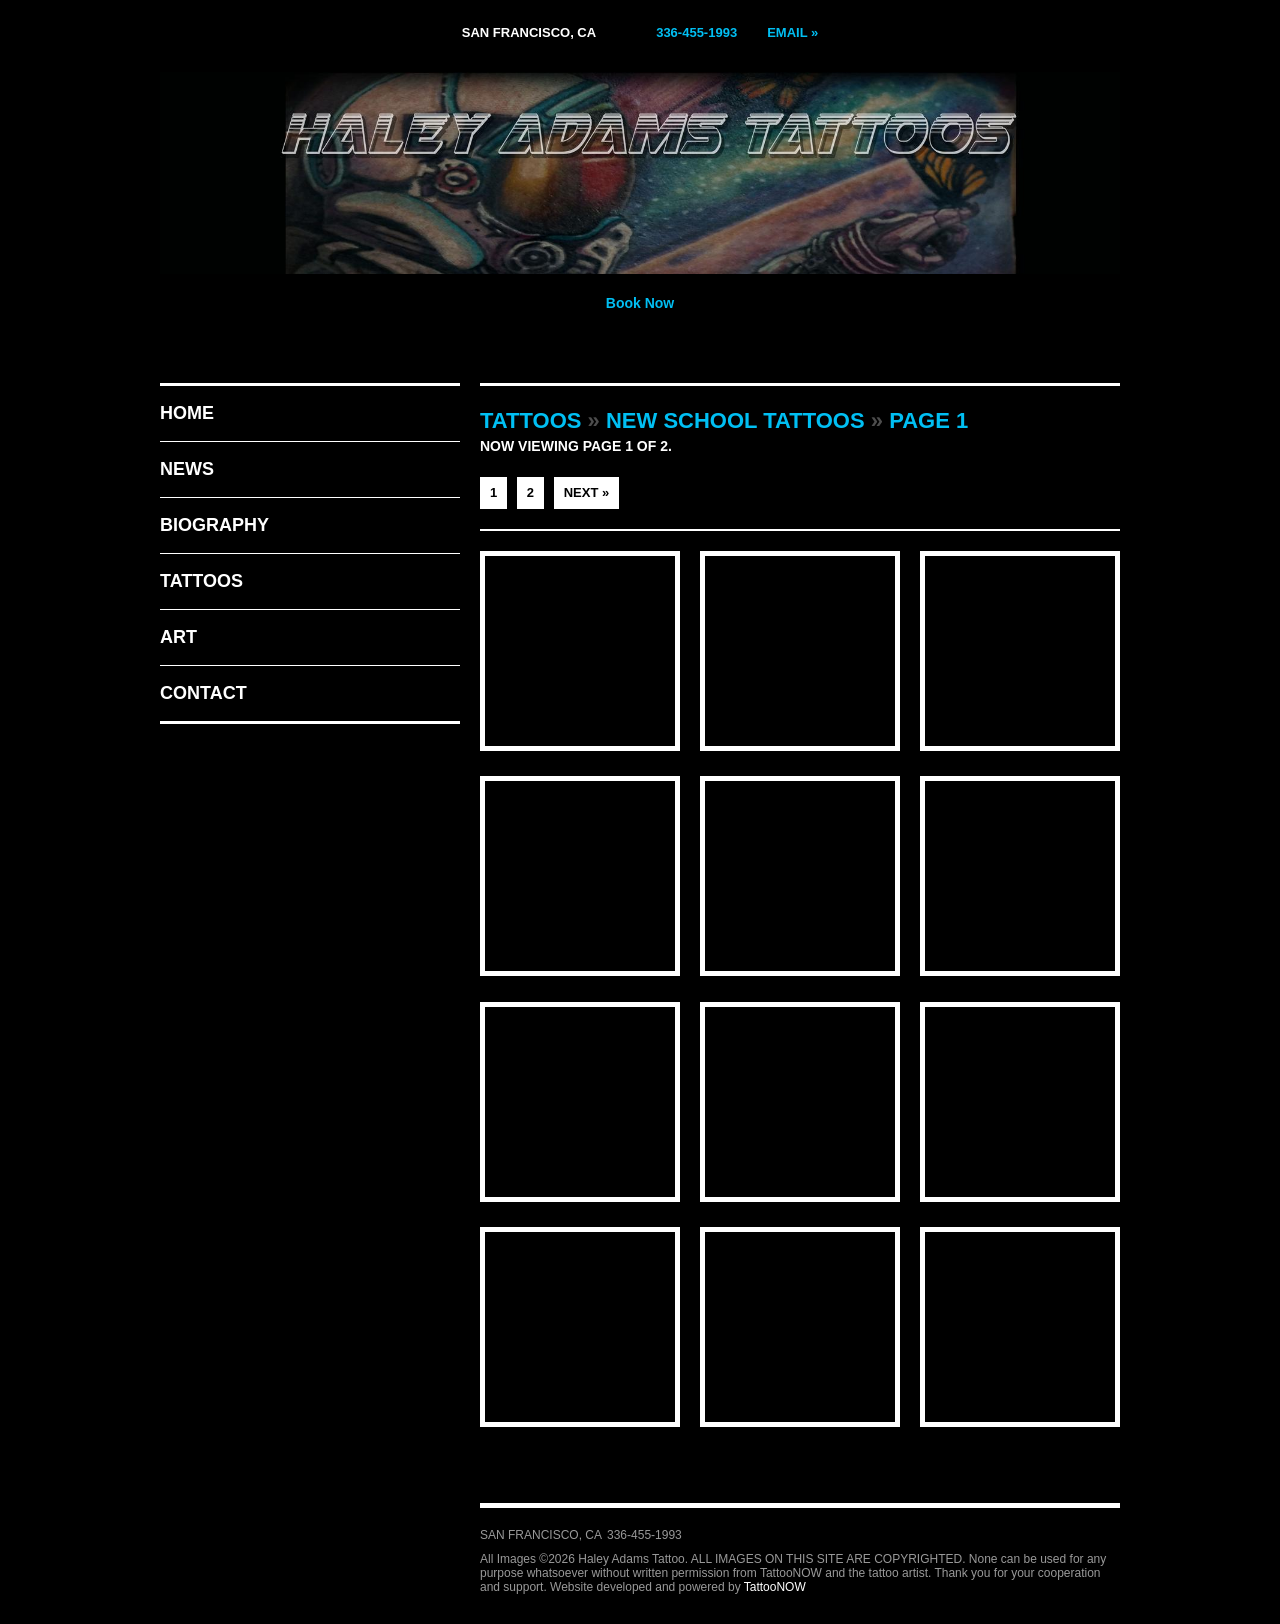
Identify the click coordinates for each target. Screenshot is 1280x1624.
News (187, 469)
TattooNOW (775, 1587)
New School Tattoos (735, 420)
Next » (587, 492)
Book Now (640, 303)
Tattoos (201, 581)
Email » (792, 32)
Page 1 (928, 420)
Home (187, 413)
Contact (203, 693)
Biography (214, 525)
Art (178, 637)
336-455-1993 (696, 32)
